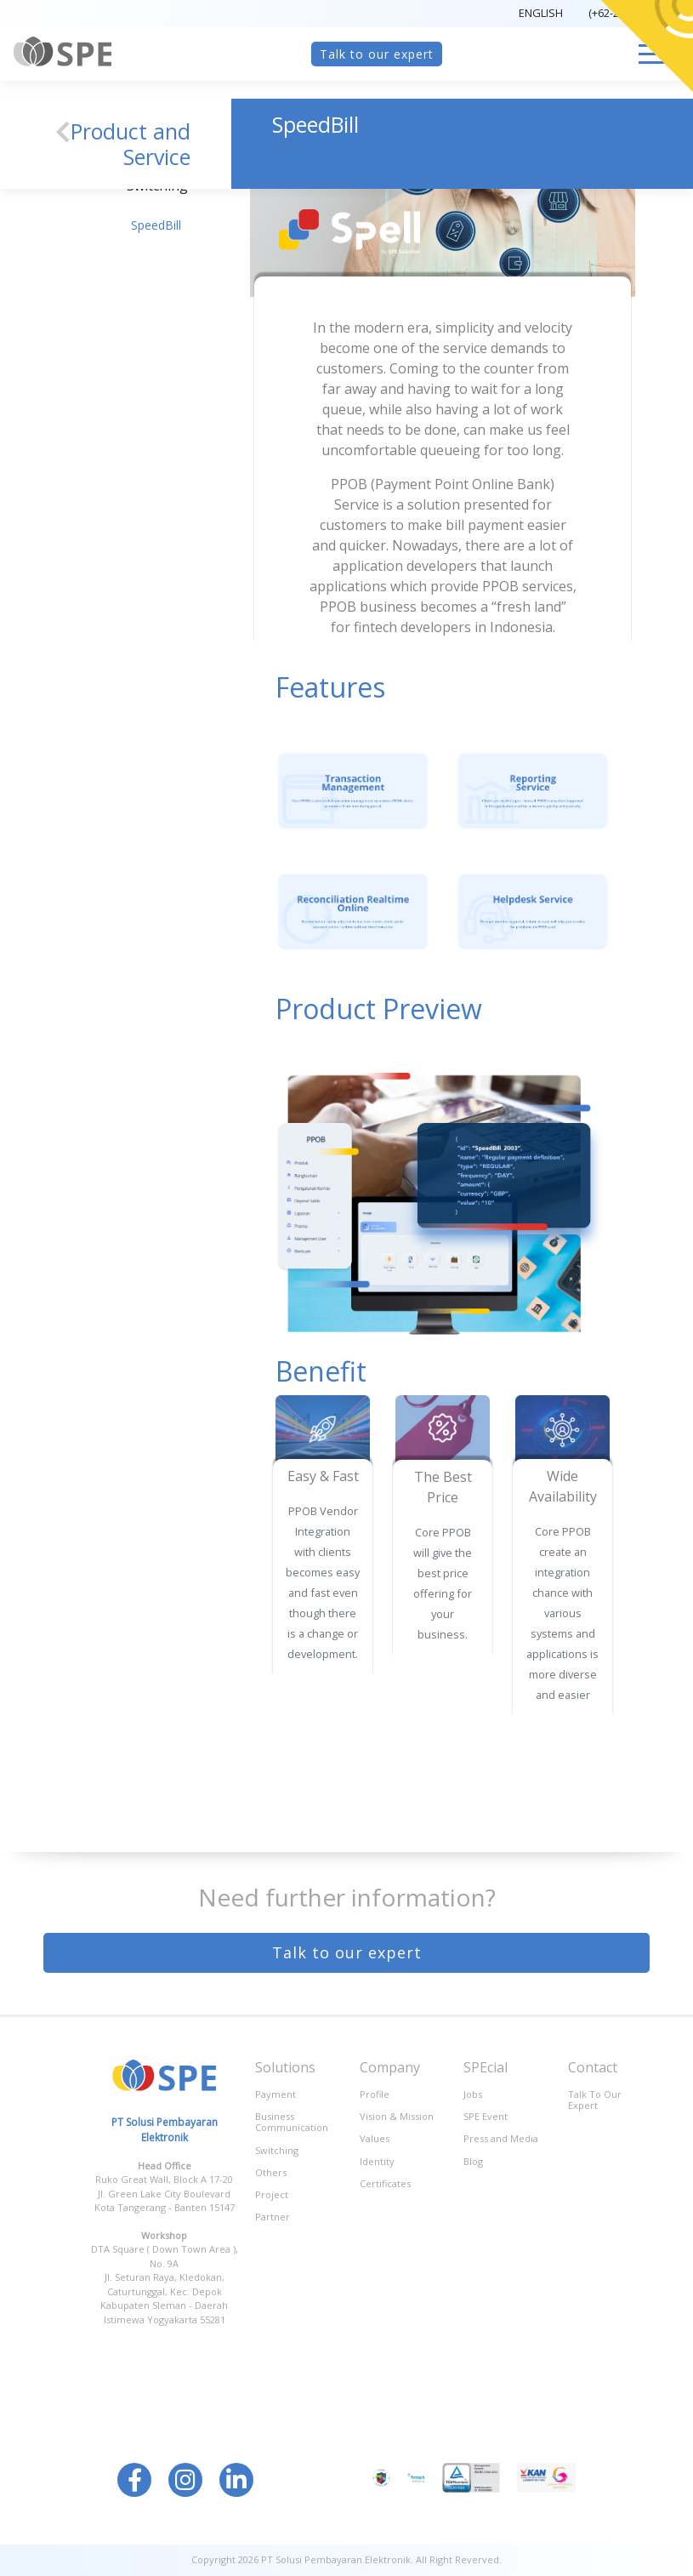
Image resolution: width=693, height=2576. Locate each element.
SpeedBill (156, 225)
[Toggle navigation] (653, 54)
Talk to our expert (377, 54)
